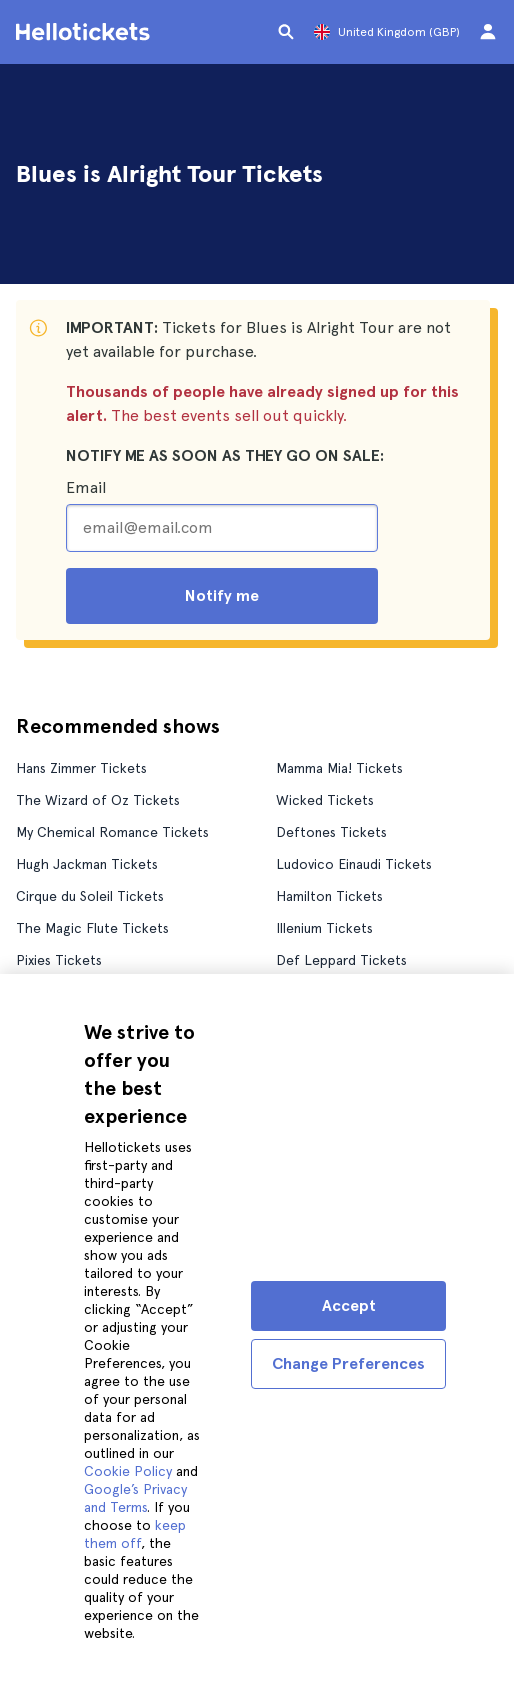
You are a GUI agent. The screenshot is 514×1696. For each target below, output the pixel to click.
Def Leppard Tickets (341, 960)
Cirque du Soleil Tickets (90, 896)
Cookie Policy (128, 1471)
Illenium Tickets (324, 928)
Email (86, 487)
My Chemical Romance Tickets (112, 832)
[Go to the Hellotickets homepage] (86, 32)
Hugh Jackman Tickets (87, 864)
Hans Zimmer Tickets (81, 768)
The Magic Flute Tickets (92, 928)
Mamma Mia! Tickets (339, 768)
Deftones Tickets (331, 832)
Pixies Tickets (59, 960)
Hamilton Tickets (329, 896)
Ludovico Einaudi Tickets (354, 864)
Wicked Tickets (325, 800)
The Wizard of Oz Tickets (98, 800)
